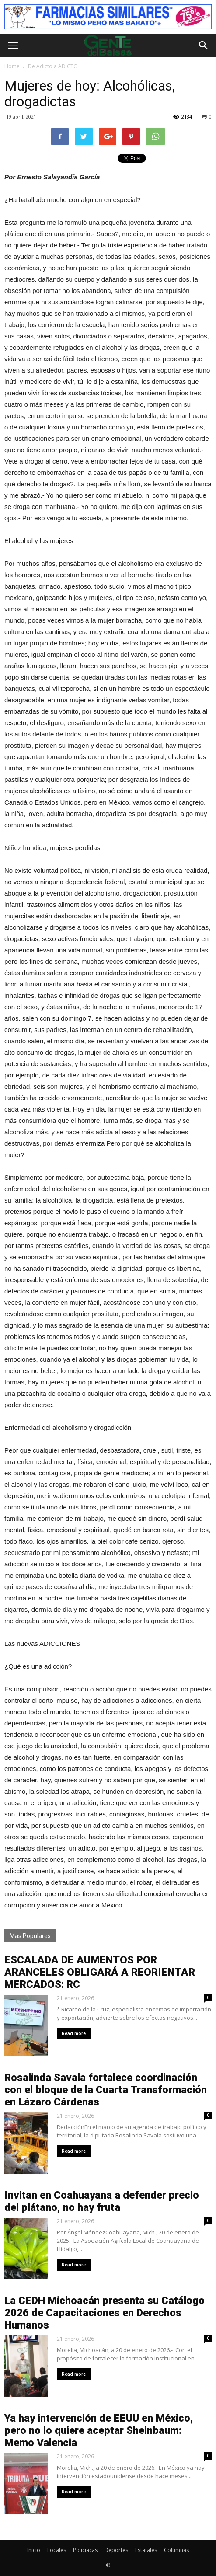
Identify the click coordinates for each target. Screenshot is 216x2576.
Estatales (146, 2550)
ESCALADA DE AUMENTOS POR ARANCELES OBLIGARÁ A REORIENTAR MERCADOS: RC (99, 1972)
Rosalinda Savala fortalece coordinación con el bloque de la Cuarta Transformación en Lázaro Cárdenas (105, 2089)
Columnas (176, 2550)
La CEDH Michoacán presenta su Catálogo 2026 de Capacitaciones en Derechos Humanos (104, 2312)
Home (12, 66)
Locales (56, 2550)
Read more (74, 2033)
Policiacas (85, 2550)
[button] (204, 45)
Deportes (116, 2550)
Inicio (33, 2550)
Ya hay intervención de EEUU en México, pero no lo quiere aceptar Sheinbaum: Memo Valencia (98, 2430)
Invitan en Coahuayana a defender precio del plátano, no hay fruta (101, 2201)
